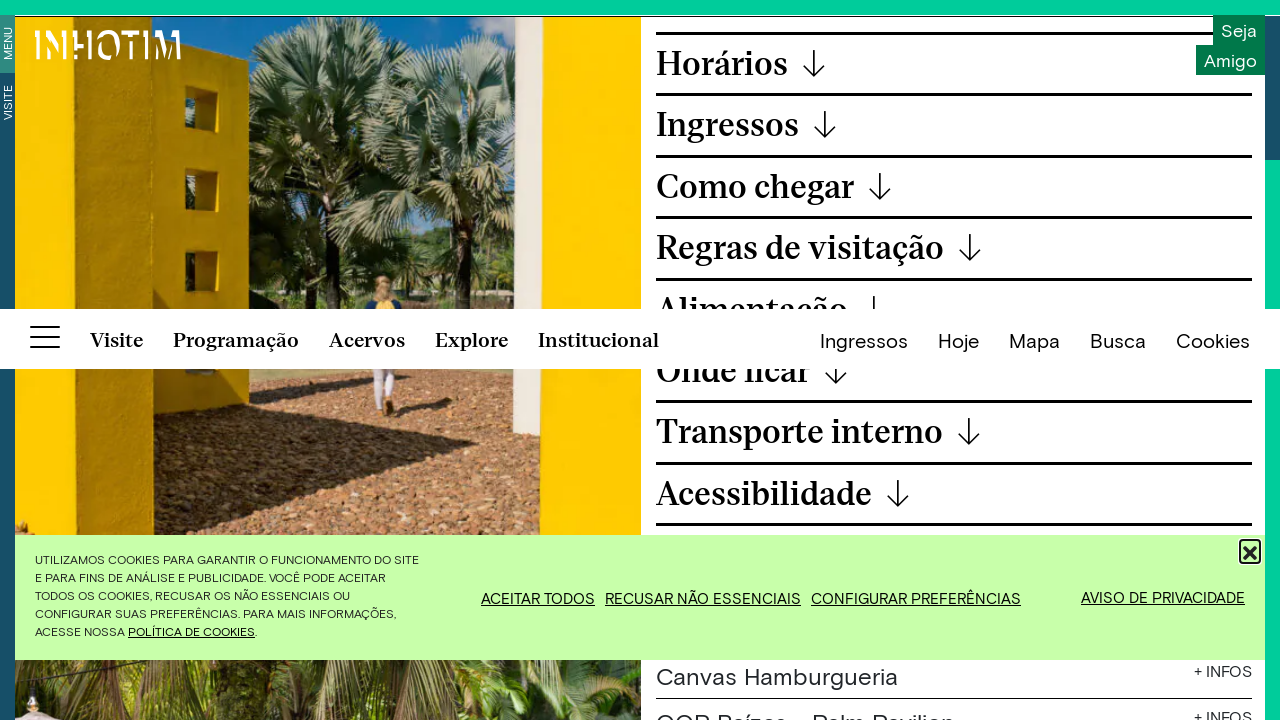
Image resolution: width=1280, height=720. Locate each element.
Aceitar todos (538, 598)
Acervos (367, 691)
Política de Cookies (191, 631)
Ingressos (864, 691)
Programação (236, 691)
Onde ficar (753, 372)
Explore (471, 691)
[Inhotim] (108, 45)
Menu (7, 43)
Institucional (598, 691)
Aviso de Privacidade (1163, 597)
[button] (1250, 550)
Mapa (1034, 691)
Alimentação (772, 311)
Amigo (1230, 60)
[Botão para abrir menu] (45, 692)
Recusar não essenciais (703, 598)
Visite (7, 102)
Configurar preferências (916, 598)
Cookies (1213, 691)
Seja (1239, 30)
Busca (1118, 691)
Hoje (958, 691)
